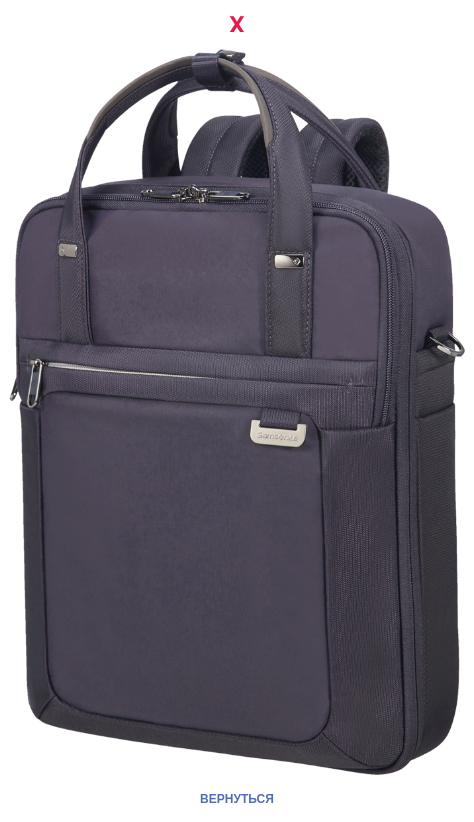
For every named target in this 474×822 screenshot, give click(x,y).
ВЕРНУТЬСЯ (237, 799)
